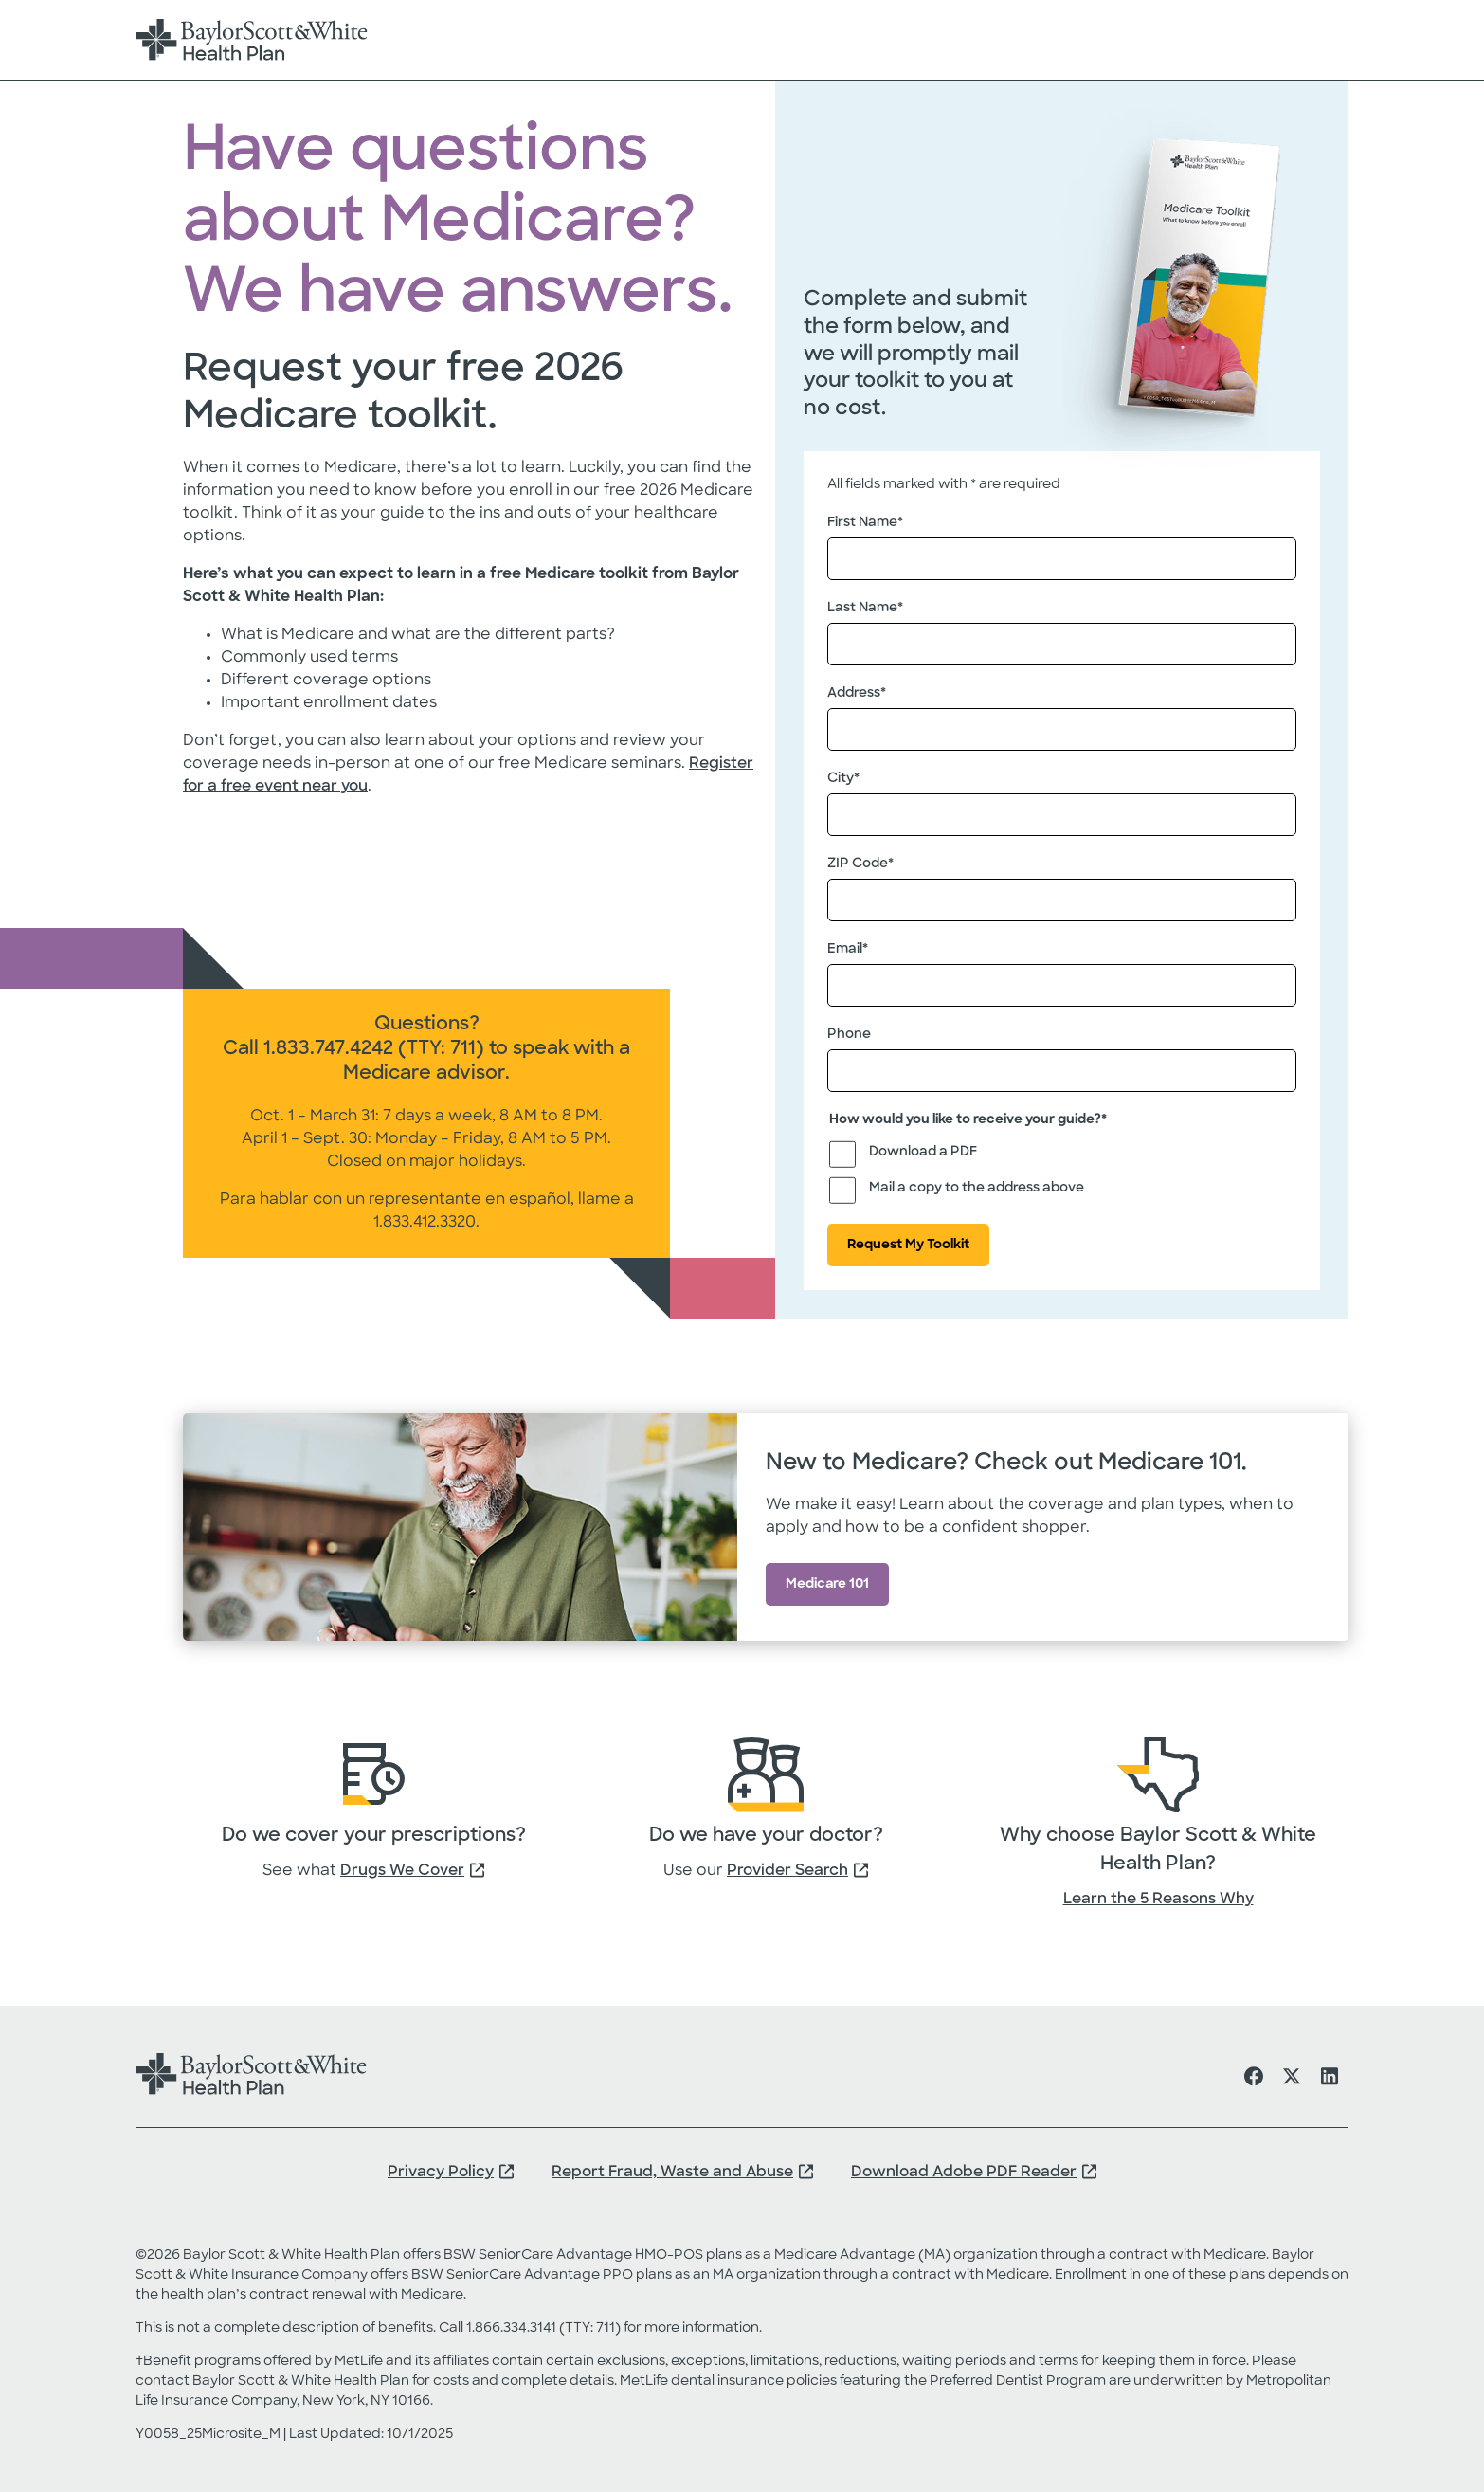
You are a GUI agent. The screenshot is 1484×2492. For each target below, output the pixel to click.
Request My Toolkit (908, 1245)
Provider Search (787, 1871)
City (843, 779)
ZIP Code (860, 864)
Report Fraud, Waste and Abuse (672, 2172)
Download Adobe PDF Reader (964, 2172)
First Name (865, 523)
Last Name (865, 608)
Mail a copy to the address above (976, 1188)
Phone (849, 1035)
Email (847, 949)
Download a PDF (923, 1152)
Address (856, 693)
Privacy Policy (441, 2172)
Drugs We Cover (402, 1871)
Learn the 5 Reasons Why (1158, 1899)
